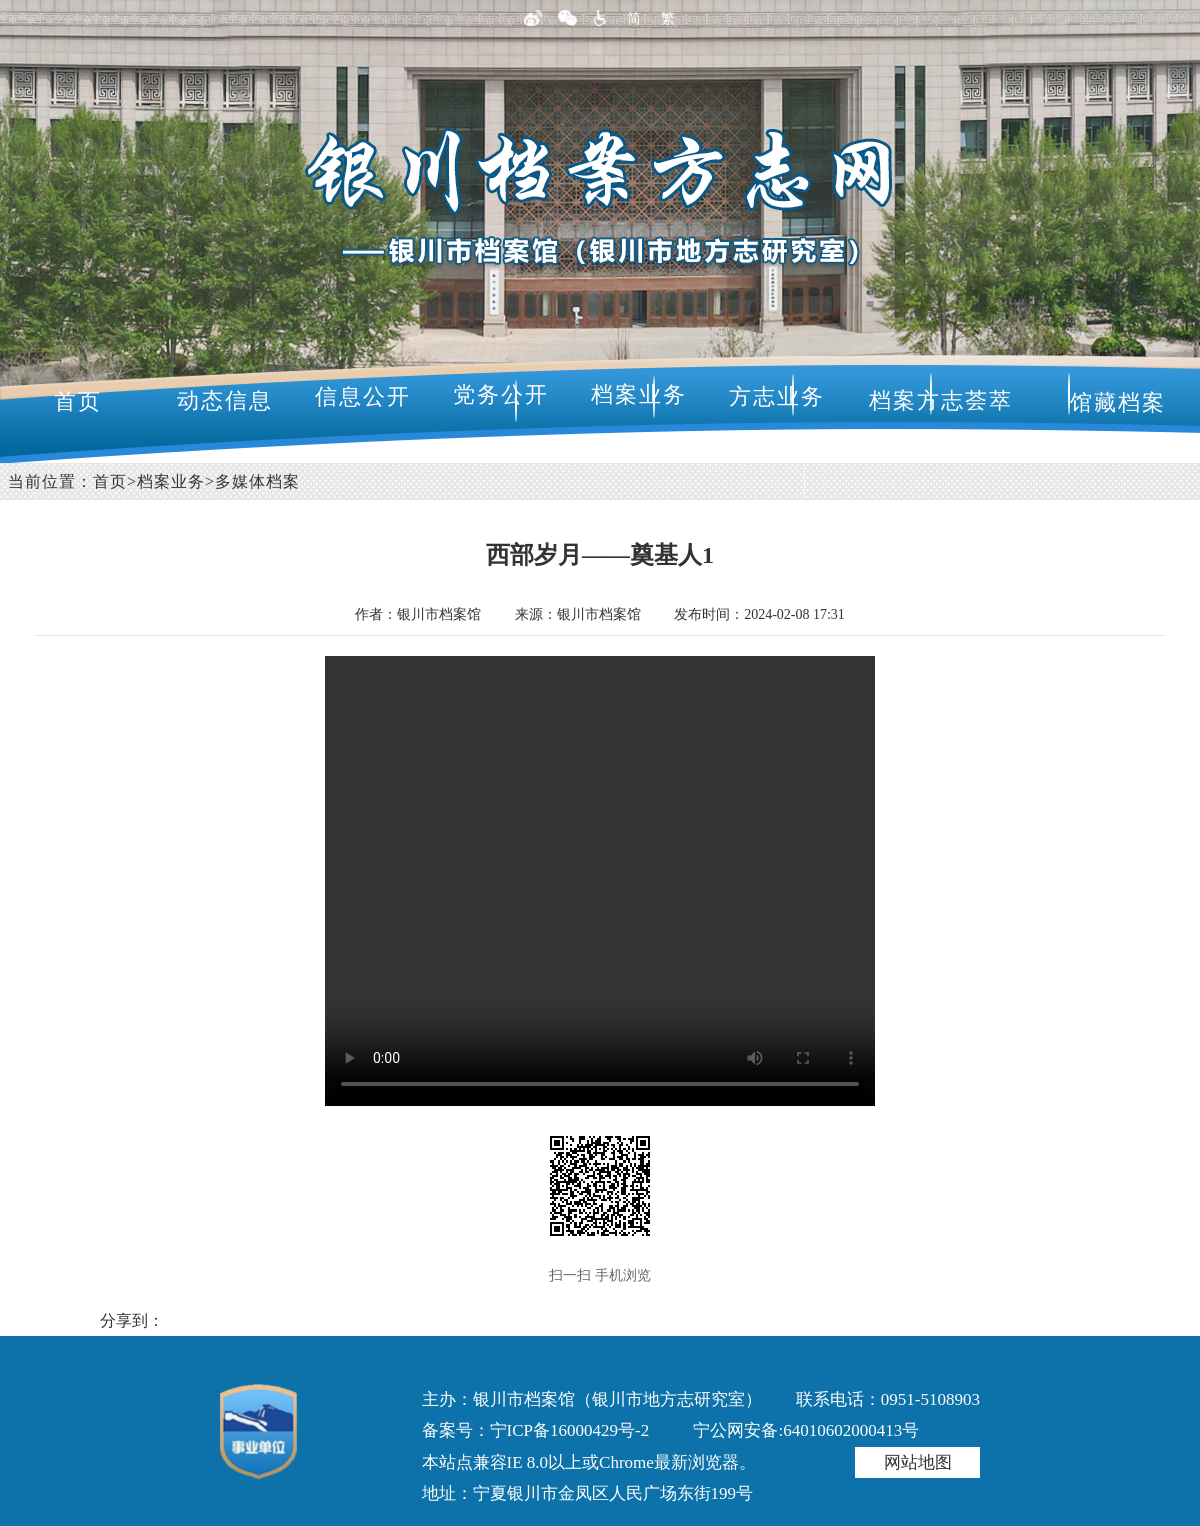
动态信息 (225, 400)
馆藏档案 (1118, 402)
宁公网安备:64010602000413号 (806, 1430)
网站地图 (918, 1462)
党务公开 (501, 394)
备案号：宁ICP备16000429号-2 (536, 1430)
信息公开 (363, 396)
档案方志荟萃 (941, 400)
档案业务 (639, 394)
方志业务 (777, 396)
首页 (78, 401)
